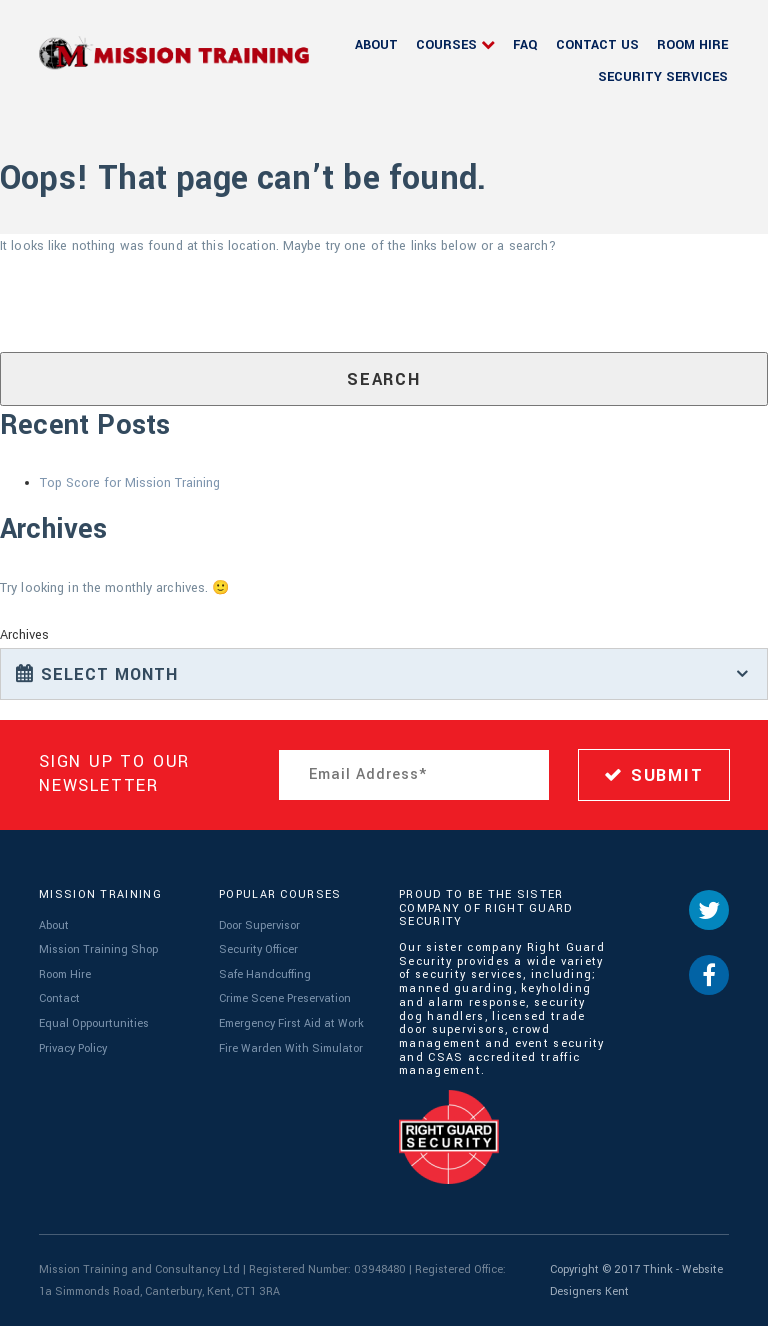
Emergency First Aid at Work (291, 1023)
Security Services (663, 77)
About (376, 45)
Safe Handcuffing (265, 974)
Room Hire (692, 45)
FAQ (525, 45)
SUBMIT (653, 775)
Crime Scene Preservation (285, 998)
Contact (59, 998)
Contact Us (597, 45)
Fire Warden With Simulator (291, 1048)
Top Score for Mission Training (130, 483)
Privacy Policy (73, 1048)
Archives (24, 635)
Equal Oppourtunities (94, 1023)
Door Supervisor (259, 925)
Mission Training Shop (98, 949)
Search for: (30, 307)
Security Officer (258, 949)
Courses (446, 45)
